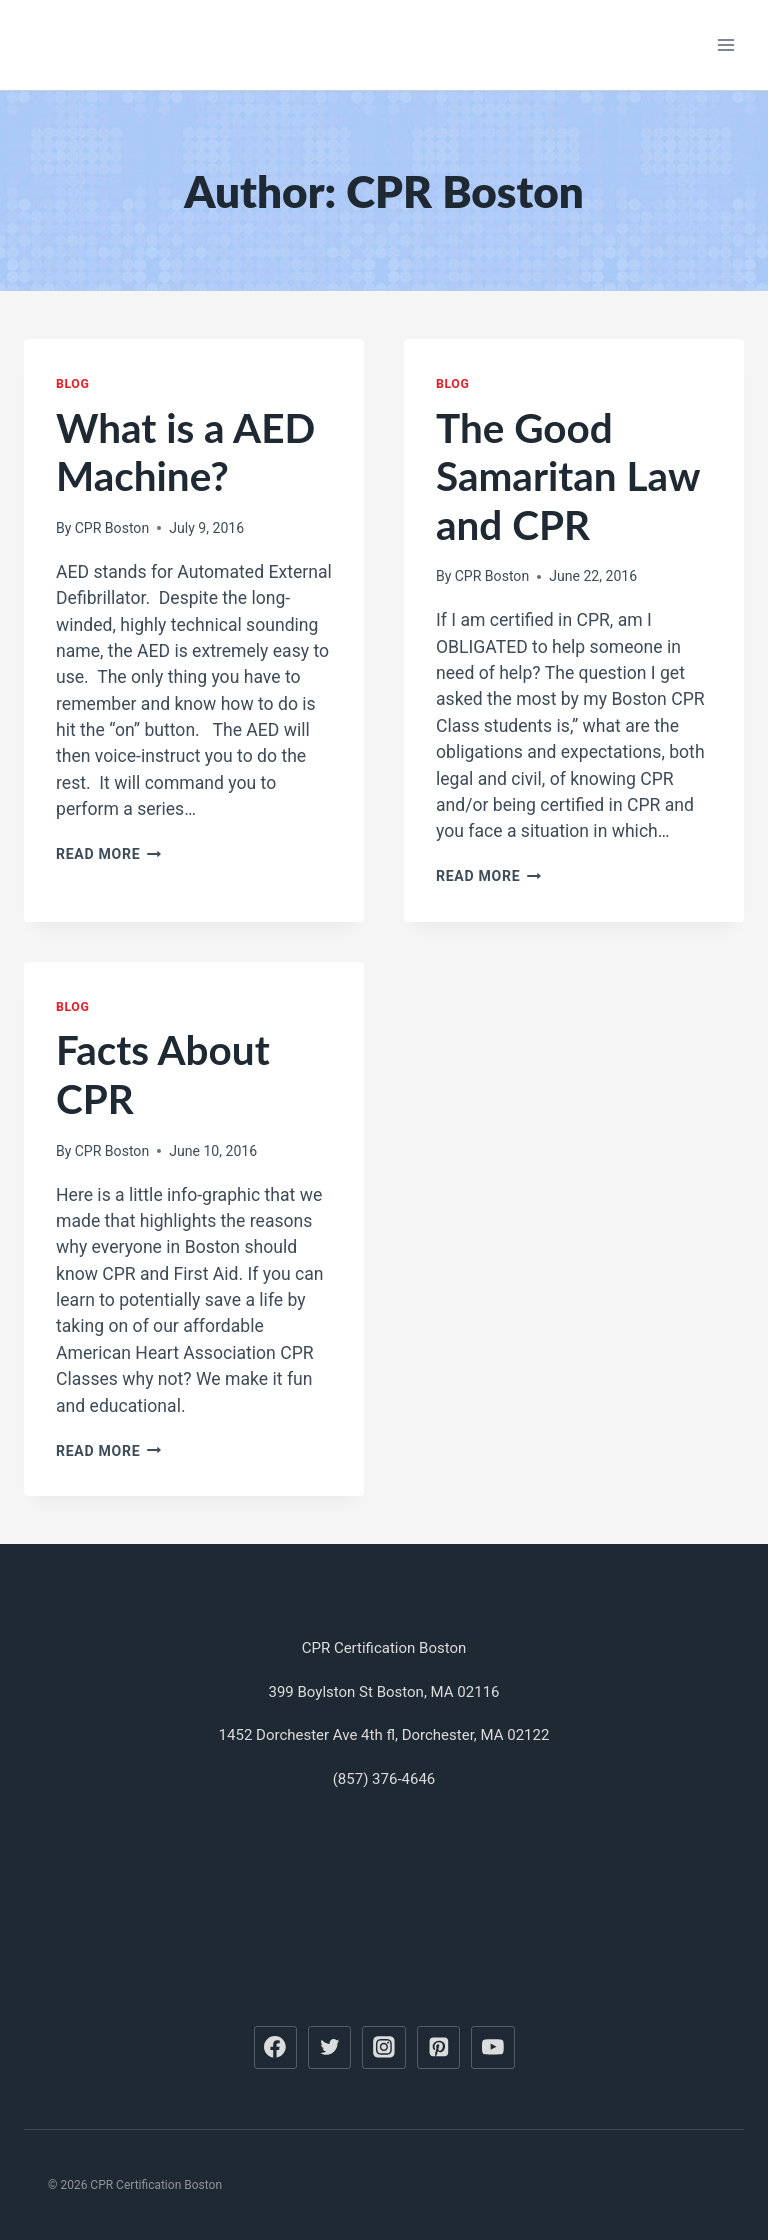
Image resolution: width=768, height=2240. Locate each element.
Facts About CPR (163, 1074)
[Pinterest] (439, 2048)
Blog (72, 384)
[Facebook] (276, 2048)
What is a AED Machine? (185, 452)
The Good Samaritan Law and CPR (568, 476)
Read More (108, 854)
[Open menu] (725, 44)
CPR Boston (112, 528)
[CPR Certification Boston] (169, 45)
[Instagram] (384, 2048)
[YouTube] (493, 2048)
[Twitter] (330, 2048)
